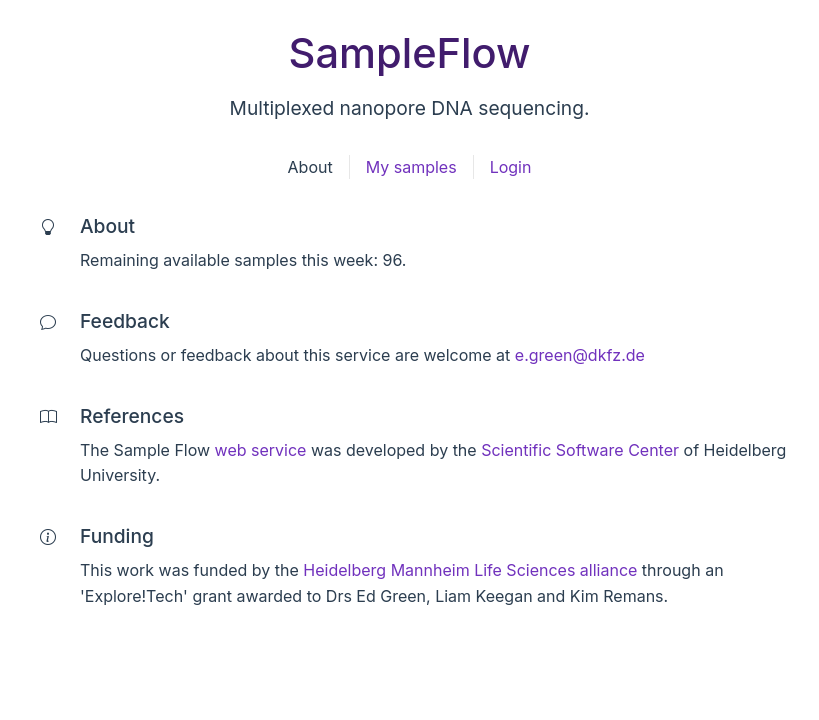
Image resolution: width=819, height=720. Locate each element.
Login (511, 167)
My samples (411, 167)
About (310, 167)
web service (261, 450)
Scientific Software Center (580, 450)
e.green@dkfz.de (580, 355)
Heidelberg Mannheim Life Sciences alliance (470, 570)
